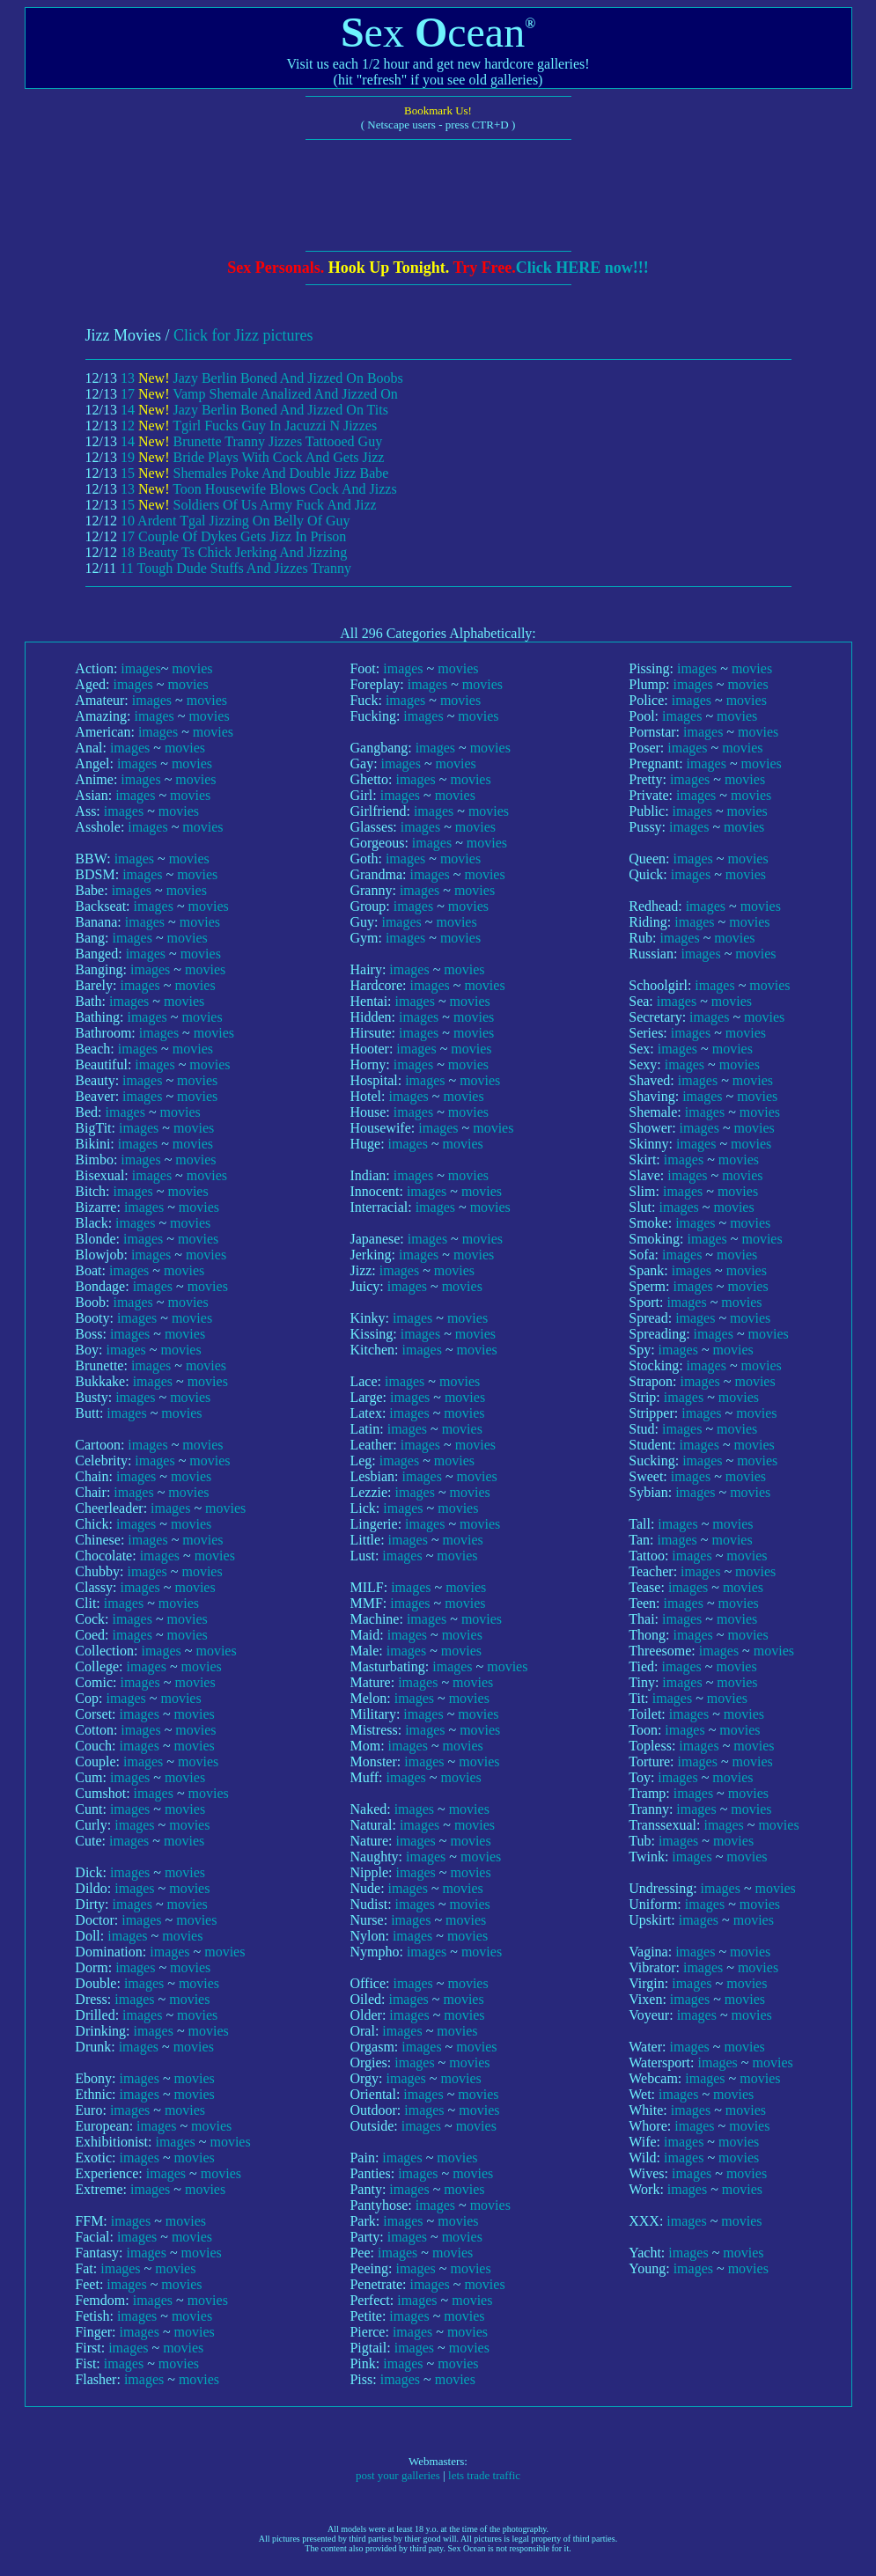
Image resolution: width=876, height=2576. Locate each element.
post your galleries (398, 2475)
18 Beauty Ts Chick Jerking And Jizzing (234, 552)
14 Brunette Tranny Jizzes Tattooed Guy (251, 441)
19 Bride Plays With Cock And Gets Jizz (252, 457)
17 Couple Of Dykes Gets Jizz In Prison (233, 536)
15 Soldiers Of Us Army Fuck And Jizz (249, 504)
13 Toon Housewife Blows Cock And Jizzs (259, 488)
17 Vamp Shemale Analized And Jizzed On (259, 393)
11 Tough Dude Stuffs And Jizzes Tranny (235, 568)
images (140, 668)
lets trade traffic (484, 2475)
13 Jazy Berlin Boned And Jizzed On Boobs (262, 378)
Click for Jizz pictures (243, 335)
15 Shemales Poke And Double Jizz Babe (254, 473)
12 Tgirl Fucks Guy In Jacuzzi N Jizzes (249, 425)
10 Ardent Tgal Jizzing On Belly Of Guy (235, 520)
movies (192, 668)
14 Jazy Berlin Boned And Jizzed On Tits (254, 409)
